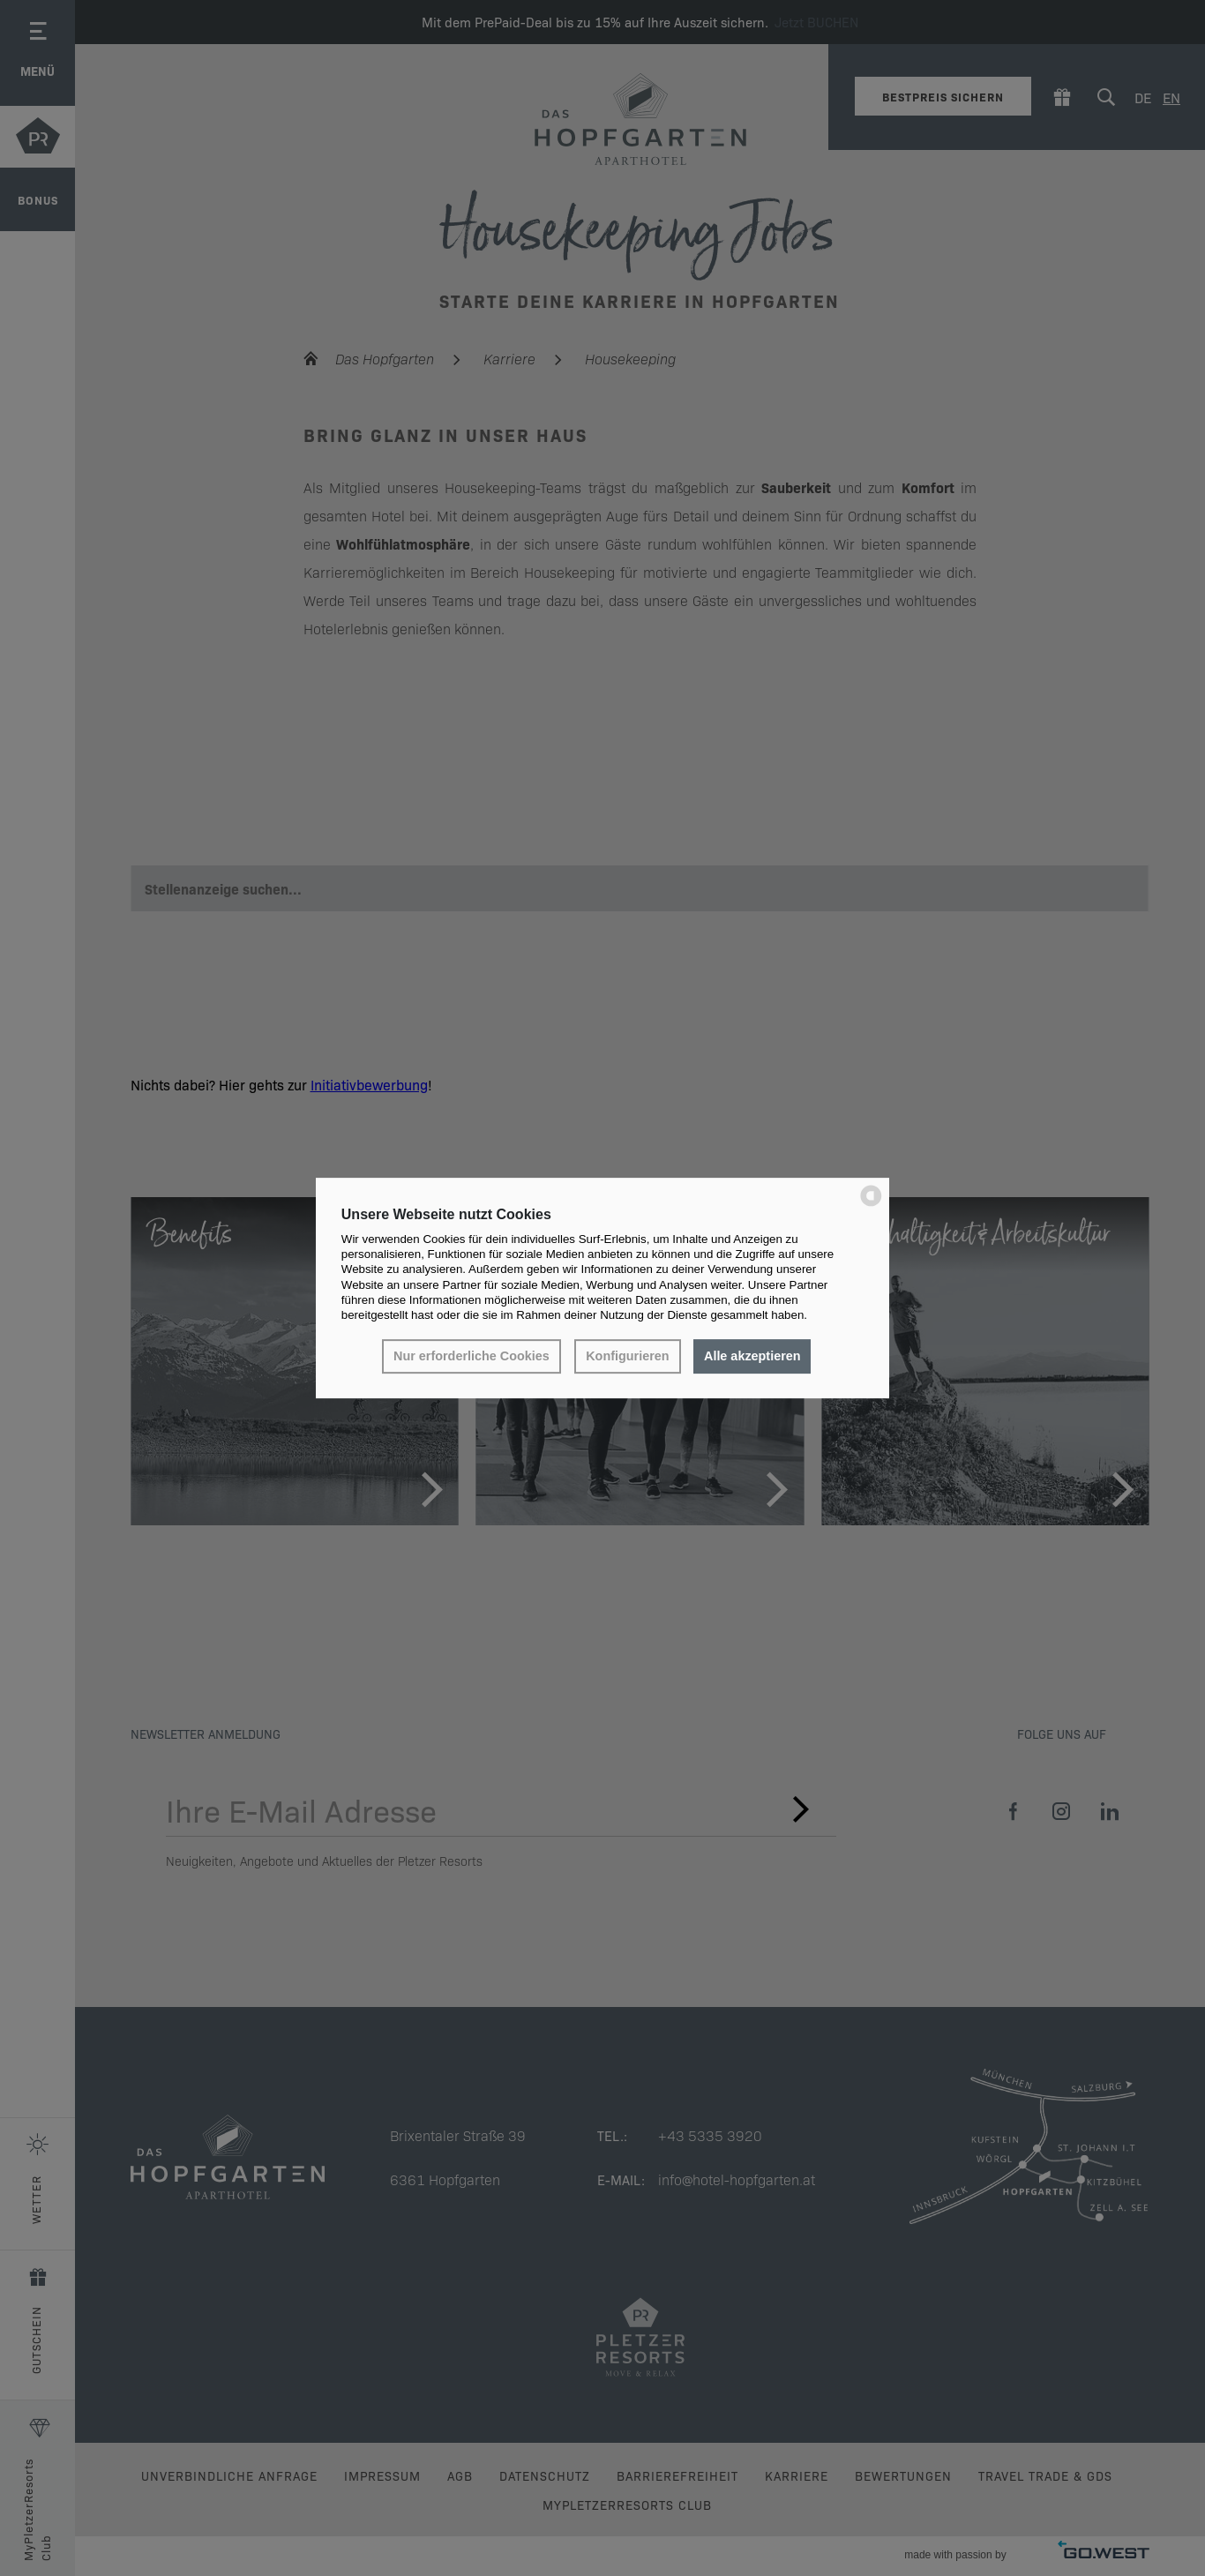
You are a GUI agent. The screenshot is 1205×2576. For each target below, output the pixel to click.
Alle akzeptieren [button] (752, 1357)
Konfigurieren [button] (627, 1357)
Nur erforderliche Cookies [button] (471, 1357)
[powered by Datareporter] (871, 1204)
